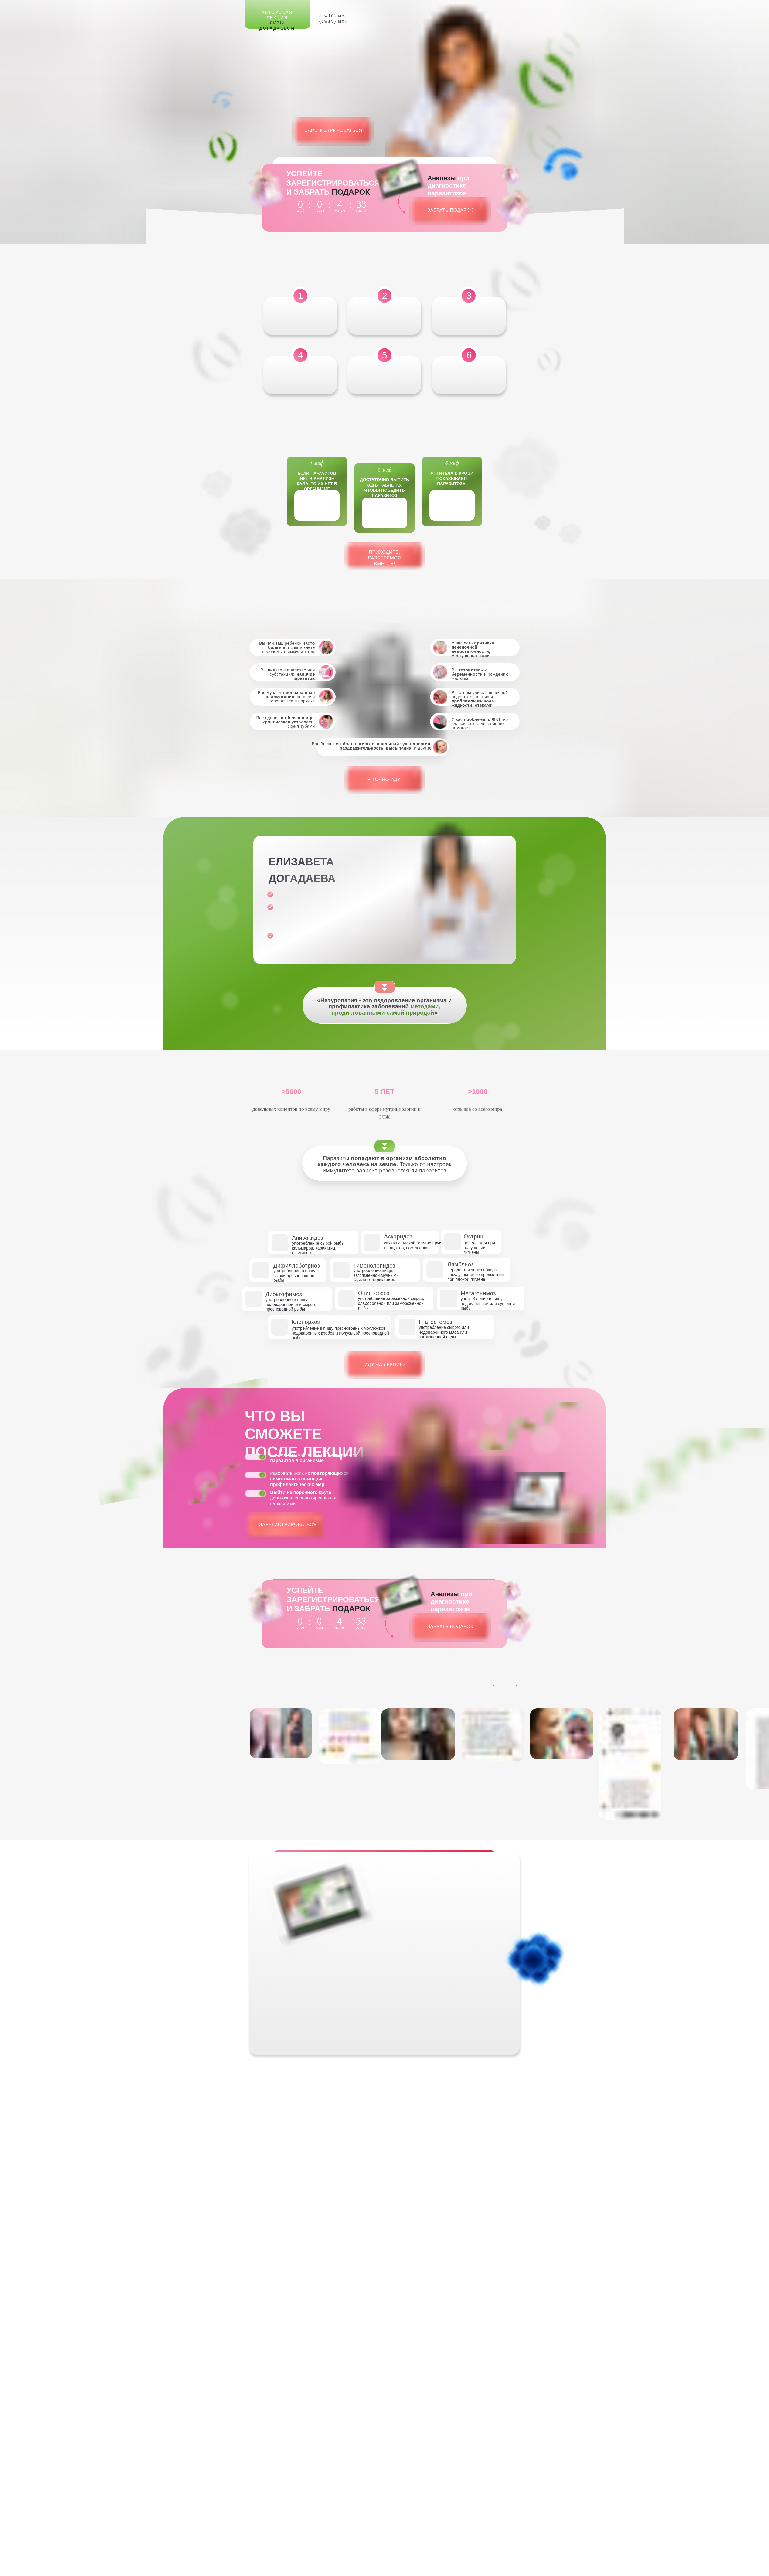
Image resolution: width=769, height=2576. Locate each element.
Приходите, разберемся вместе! (384, 557)
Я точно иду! (384, 779)
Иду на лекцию (384, 1369)
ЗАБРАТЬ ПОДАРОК (450, 210)
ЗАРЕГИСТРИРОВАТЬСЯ (333, 130)
